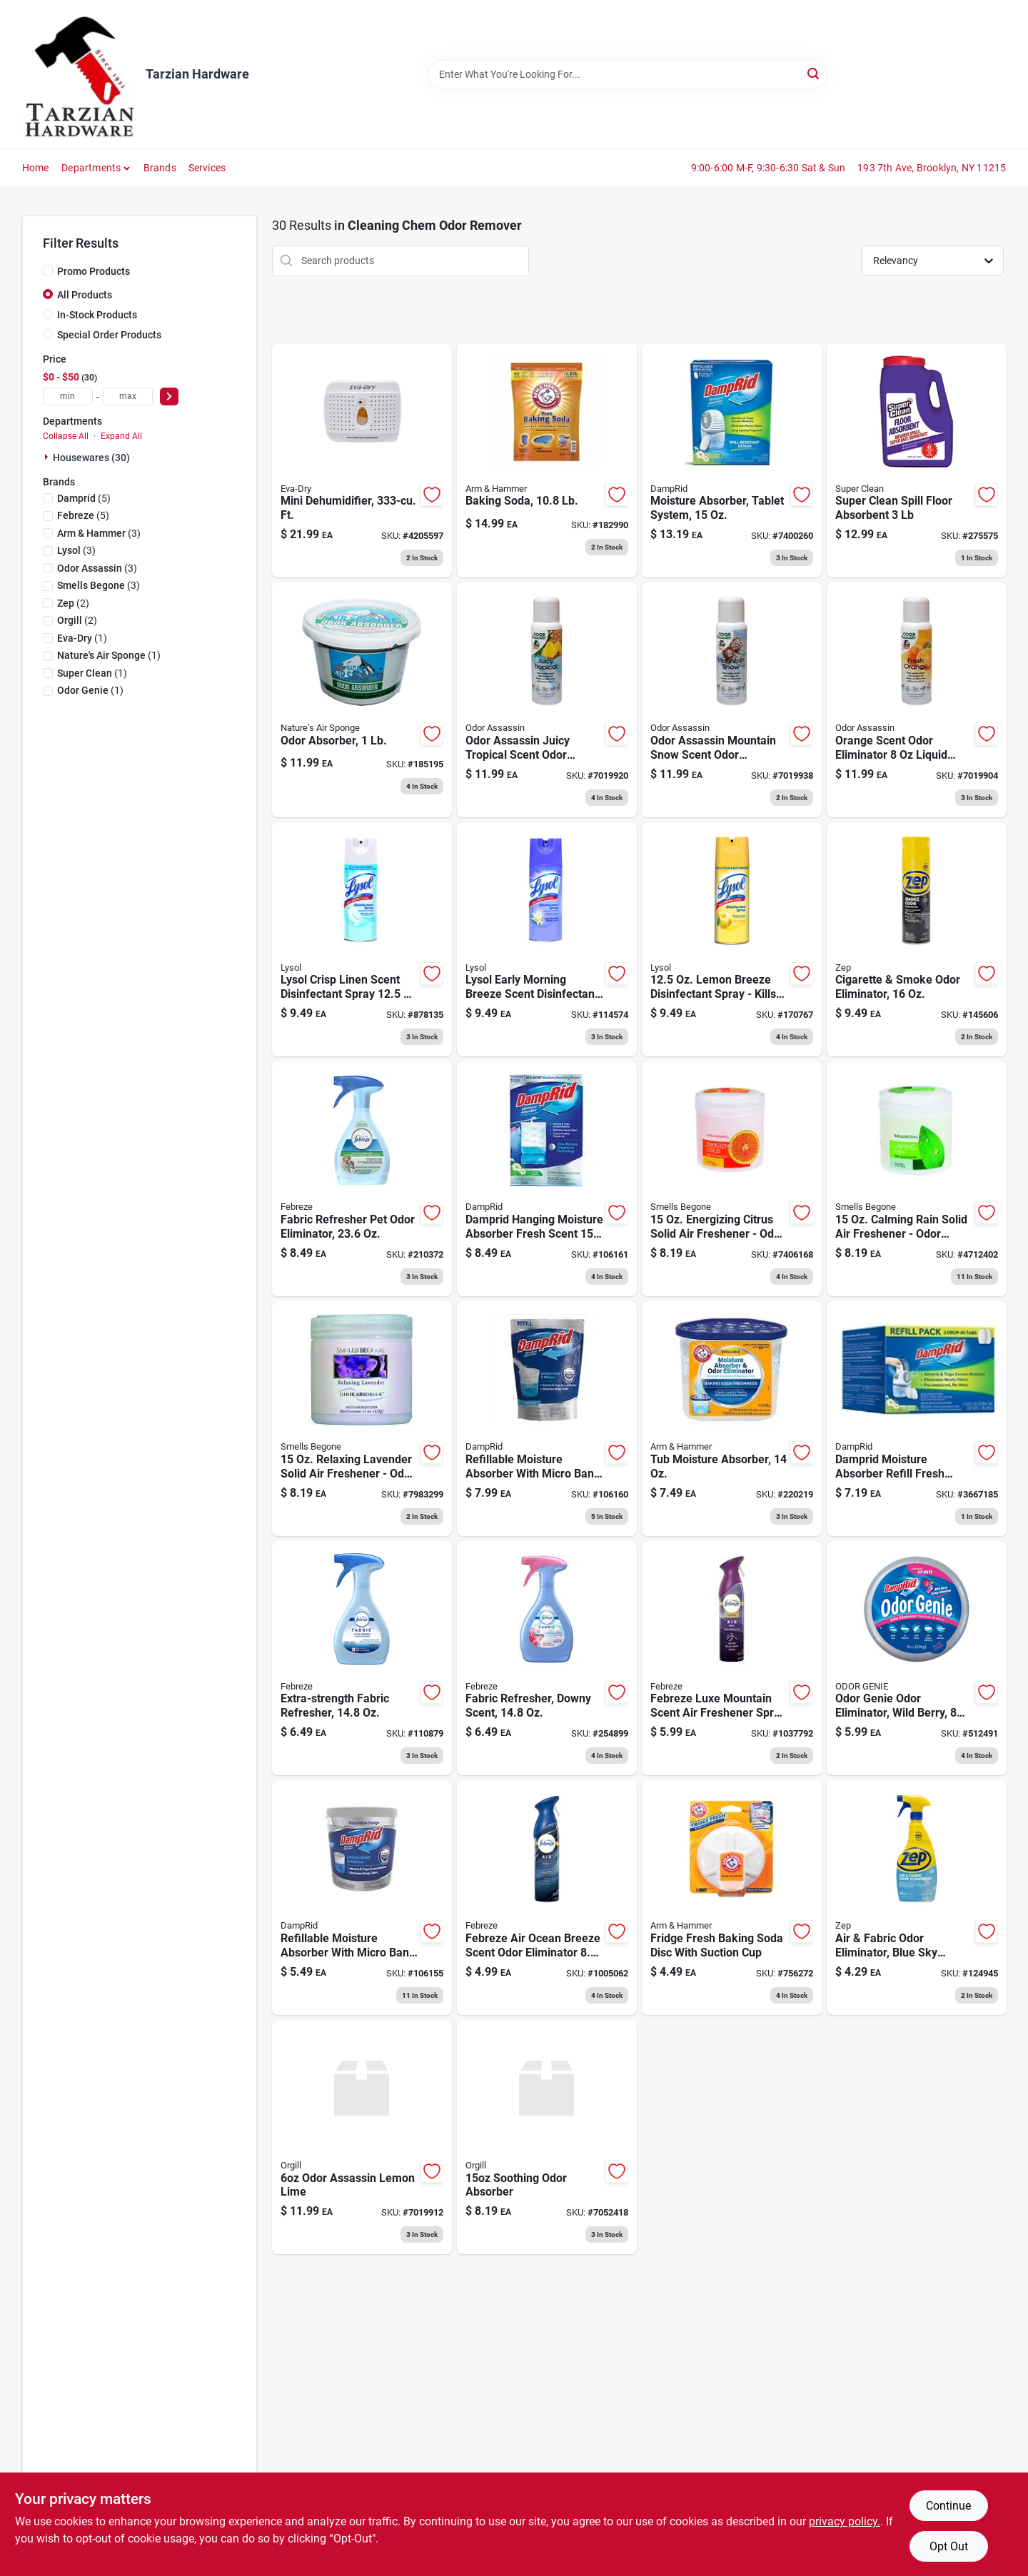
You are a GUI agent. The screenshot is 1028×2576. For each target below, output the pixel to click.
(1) (82, 638)
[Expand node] (48, 457)
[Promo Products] (48, 271)
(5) (84, 498)
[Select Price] (169, 396)
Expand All (121, 436)
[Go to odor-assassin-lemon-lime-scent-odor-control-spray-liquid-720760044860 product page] (362, 2137)
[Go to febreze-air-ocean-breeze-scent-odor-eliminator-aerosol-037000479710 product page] (547, 1897)
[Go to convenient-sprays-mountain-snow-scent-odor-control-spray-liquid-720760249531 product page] (732, 699)
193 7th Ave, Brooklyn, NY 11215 (931, 167)
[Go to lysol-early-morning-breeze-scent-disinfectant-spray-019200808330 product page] (547, 939)
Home (35, 167)
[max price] (128, 396)
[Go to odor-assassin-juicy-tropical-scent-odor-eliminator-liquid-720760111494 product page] (547, 699)
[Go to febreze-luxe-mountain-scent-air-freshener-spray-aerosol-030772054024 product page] (732, 1658)
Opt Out (948, 2546)
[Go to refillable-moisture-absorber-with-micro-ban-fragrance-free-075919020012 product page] (362, 1897)
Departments (91, 167)
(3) (99, 533)
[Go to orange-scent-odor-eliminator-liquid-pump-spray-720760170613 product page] (917, 699)
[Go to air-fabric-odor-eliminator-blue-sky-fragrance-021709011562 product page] (917, 1897)
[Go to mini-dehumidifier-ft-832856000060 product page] (362, 460)
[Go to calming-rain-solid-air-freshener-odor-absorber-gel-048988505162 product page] (917, 1178)
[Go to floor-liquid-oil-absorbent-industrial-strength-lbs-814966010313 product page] (917, 460)
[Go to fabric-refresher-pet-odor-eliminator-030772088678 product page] (362, 1178)
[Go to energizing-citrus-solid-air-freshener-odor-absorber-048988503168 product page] (732, 1178)
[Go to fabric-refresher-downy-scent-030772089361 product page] (547, 1658)
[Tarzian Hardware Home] (79, 74)
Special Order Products (109, 334)
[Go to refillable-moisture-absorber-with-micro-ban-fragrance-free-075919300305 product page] (547, 1418)
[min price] (68, 396)
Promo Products (93, 271)
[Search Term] (627, 74)
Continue (948, 2505)
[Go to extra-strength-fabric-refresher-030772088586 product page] (362, 1658)
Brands (159, 167)
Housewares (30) (91, 457)
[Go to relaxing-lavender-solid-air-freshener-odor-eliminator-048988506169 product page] (362, 1418)
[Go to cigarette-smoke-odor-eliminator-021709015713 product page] (917, 939)
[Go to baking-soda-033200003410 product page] (547, 460)
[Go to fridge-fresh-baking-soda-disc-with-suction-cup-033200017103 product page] (732, 1897)
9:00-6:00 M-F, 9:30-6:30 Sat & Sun (768, 167)
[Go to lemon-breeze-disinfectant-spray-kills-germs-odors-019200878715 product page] (732, 939)
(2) (73, 603)
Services (207, 167)
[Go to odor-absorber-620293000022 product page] (362, 699)
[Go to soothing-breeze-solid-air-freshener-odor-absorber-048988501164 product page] (547, 2137)
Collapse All (66, 436)
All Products (84, 294)
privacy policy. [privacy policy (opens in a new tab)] (844, 2521)
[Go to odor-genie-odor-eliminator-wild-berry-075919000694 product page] (917, 1658)
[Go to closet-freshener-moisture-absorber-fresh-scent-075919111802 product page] (547, 1178)
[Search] (814, 73)
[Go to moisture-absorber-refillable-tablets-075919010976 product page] (917, 1418)
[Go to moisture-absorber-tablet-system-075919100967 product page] (732, 460)
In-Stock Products (97, 314)
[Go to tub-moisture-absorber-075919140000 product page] (732, 1418)
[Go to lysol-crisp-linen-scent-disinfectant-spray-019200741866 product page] (362, 939)
